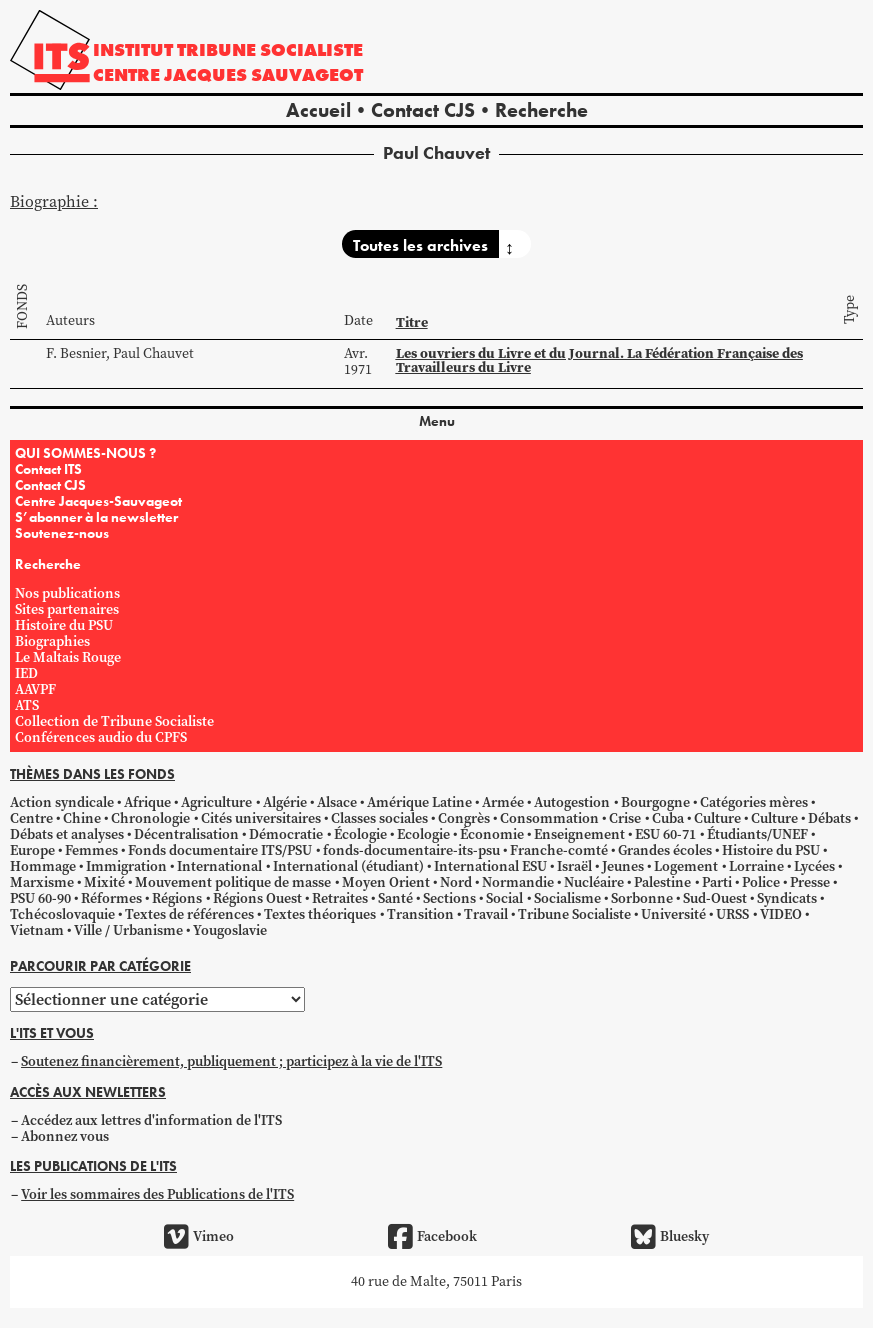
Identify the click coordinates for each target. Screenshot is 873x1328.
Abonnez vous (65, 1136)
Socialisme (567, 898)
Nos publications (67, 593)
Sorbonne (642, 898)
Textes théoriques (320, 914)
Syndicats (787, 898)
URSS (732, 914)
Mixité (104, 882)
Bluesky (670, 1237)
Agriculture (216, 802)
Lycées (814, 866)
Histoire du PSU (64, 625)
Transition (420, 914)
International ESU (490, 866)
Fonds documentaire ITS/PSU (220, 850)
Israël (574, 866)
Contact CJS (423, 110)
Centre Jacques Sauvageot (228, 74)
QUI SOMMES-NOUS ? (85, 453)
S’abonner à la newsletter (96, 517)
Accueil (318, 110)
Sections (449, 898)
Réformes (111, 898)
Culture (717, 818)
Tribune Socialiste (574, 914)
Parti (717, 882)
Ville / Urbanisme (128, 930)
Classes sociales (379, 818)
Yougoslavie (230, 930)
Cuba (668, 818)
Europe (32, 850)
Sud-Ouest (715, 898)
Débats (829, 818)
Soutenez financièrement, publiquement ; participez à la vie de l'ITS (231, 1061)
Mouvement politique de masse (233, 882)
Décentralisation (186, 834)
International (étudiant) (348, 866)
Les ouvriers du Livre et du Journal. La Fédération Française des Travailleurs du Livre (599, 360)
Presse (810, 882)
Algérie (285, 802)
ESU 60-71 (665, 834)
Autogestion (572, 802)
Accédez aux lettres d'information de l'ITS (151, 1120)
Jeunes (623, 866)
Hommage (43, 866)
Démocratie (286, 834)
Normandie (518, 882)
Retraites (340, 898)
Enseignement (579, 834)
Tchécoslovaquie (62, 914)
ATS (27, 705)
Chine (82, 818)
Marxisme (42, 882)
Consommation (549, 818)
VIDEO (781, 914)
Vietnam (37, 930)
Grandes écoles (665, 850)
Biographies (52, 641)
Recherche (541, 110)
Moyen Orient (386, 882)
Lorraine (756, 866)
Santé (395, 898)
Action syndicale (62, 802)
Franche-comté (559, 850)
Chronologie (150, 818)
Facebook (432, 1237)
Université (673, 914)
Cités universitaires (261, 818)
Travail (486, 914)
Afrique (147, 802)
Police (761, 882)
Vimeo (199, 1237)
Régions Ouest (257, 898)
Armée (503, 802)
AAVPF (35, 689)
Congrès (464, 818)
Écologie (360, 834)
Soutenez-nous (62, 533)
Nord (456, 882)
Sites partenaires (67, 609)
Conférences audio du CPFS (101, 737)
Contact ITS (48, 469)
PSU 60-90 (40, 898)
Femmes (91, 850)
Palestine (662, 882)
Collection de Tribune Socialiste (114, 721)
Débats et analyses (67, 834)
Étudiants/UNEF (757, 834)
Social (504, 898)
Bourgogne (655, 802)
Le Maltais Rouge (68, 657)
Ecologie (423, 834)
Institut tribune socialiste (228, 49)
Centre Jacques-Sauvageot (98, 501)
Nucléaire (594, 882)
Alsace (337, 802)
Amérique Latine (419, 802)
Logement (686, 866)
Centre (31, 818)
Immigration (126, 866)
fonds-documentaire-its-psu (411, 850)
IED (26, 673)
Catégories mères (754, 802)
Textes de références (189, 914)
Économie (492, 834)
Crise (625, 818)
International (219, 866)
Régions (177, 898)
